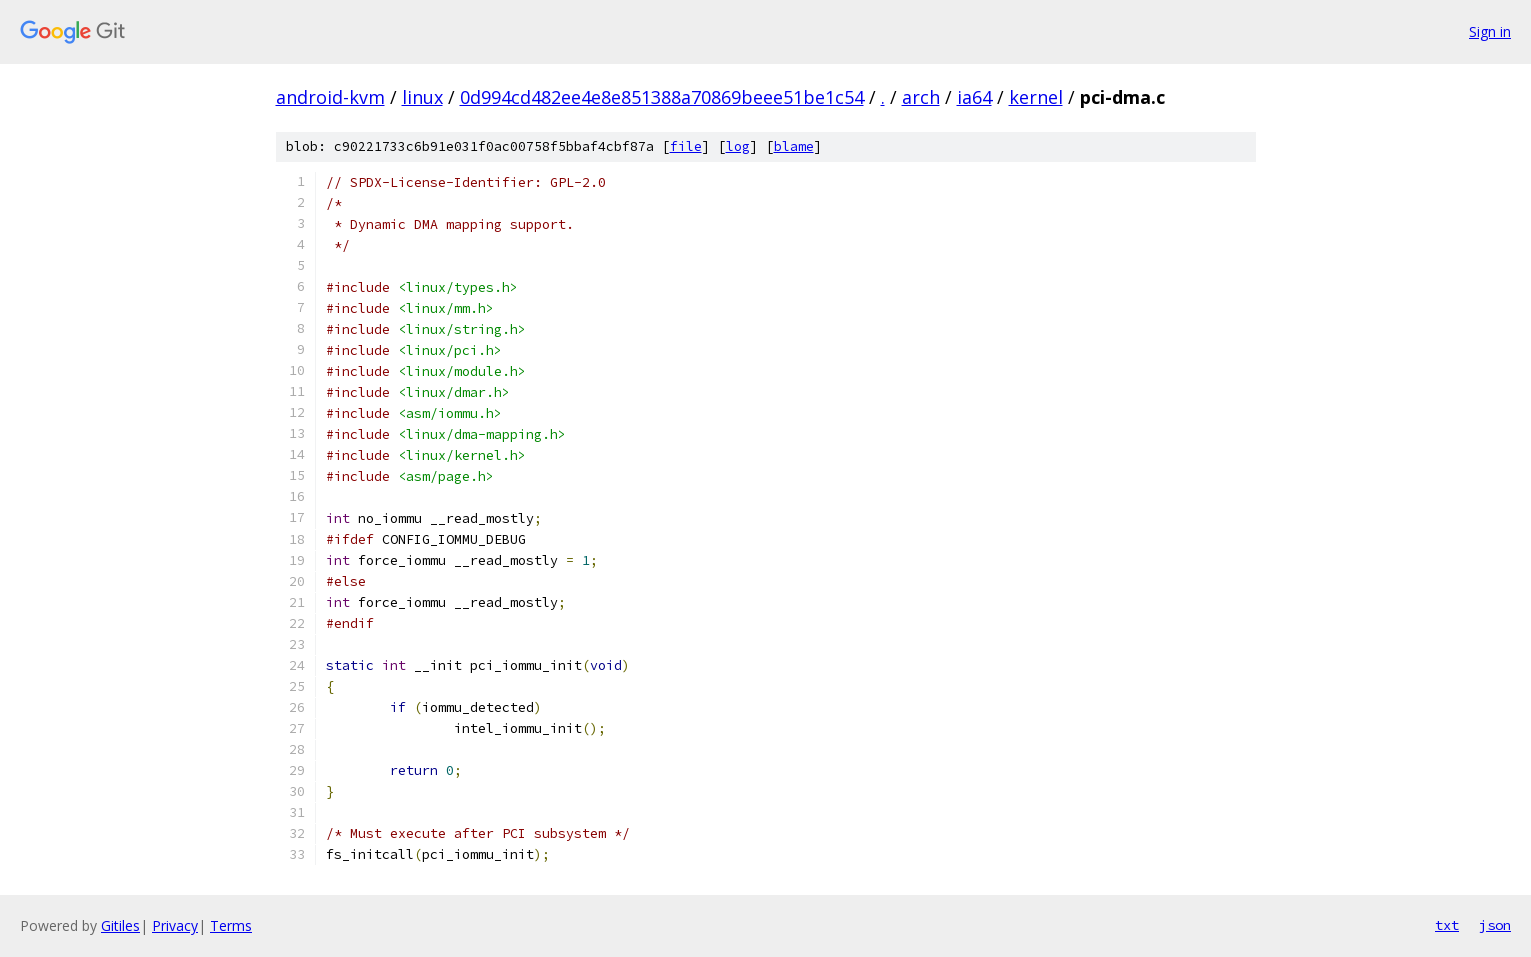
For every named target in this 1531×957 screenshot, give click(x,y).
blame (794, 146)
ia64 (974, 97)
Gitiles (120, 925)
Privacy (175, 925)
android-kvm (330, 97)
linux (422, 97)
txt (1447, 925)
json (1495, 925)
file (686, 146)
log (738, 146)
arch (921, 97)
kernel (1036, 97)
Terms (231, 925)
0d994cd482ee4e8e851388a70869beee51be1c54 (662, 97)
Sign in (1490, 31)
